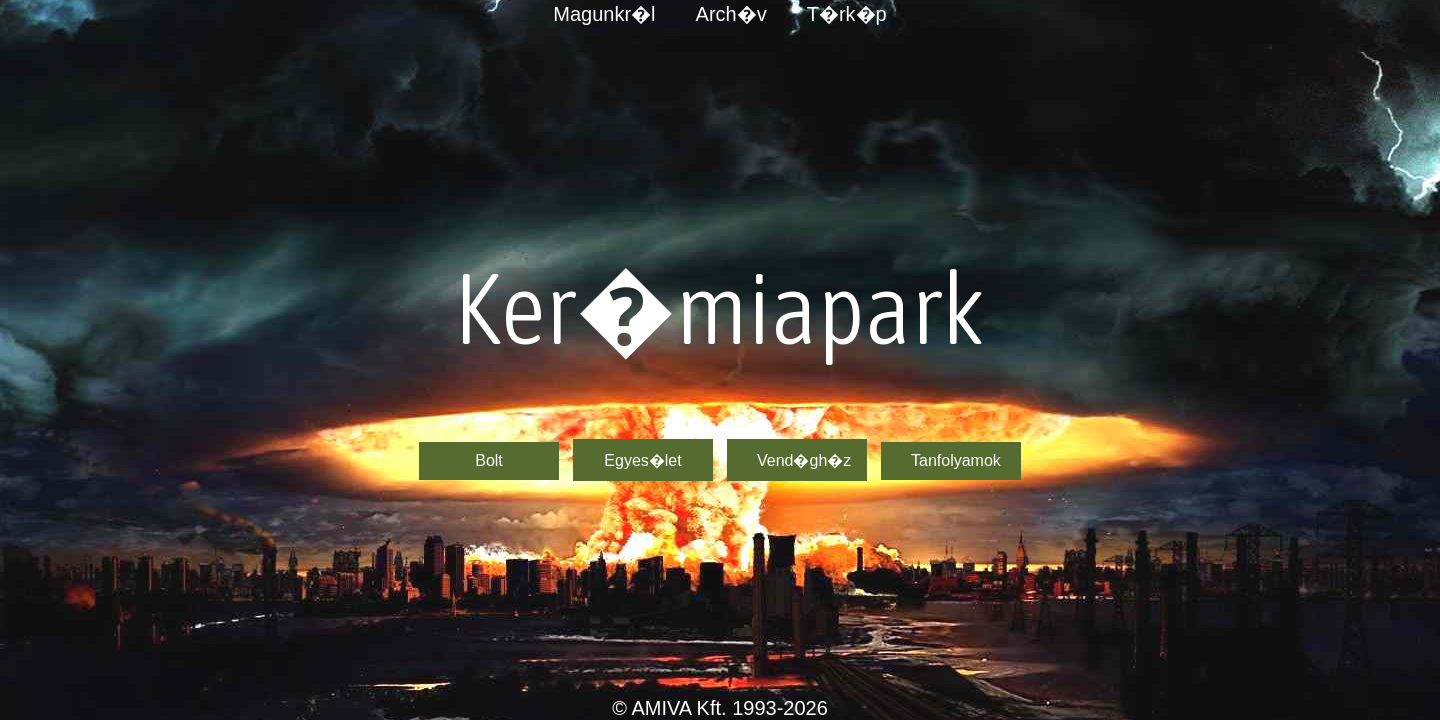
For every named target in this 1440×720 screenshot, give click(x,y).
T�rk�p (847, 14)
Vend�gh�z (804, 460)
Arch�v (731, 14)
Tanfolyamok (956, 460)
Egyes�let (642, 460)
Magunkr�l (604, 14)
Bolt (489, 460)
